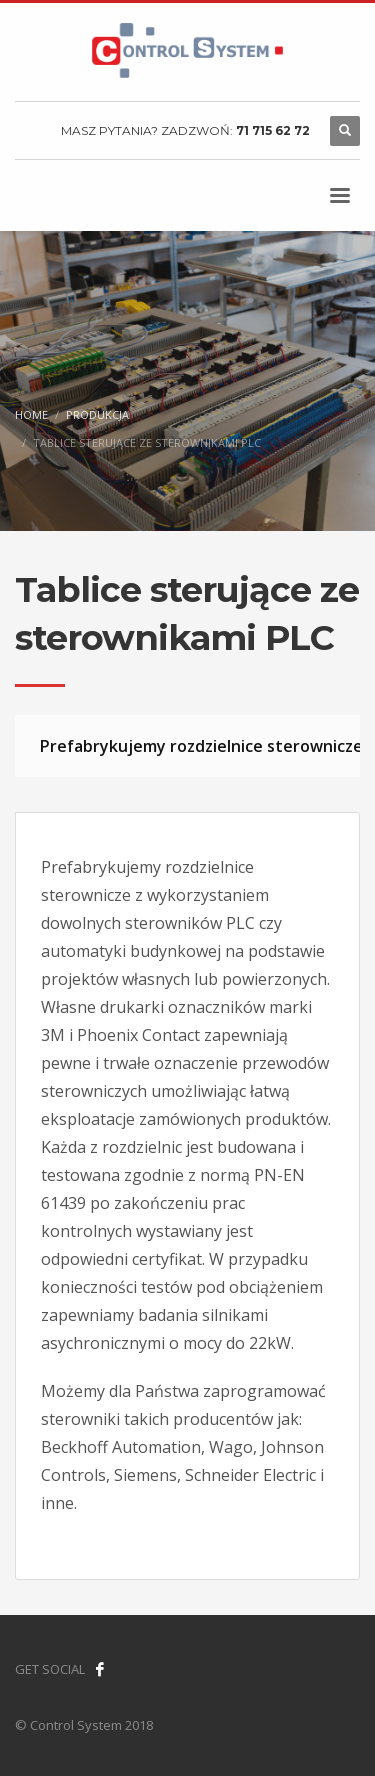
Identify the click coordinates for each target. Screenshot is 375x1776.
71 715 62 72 (273, 130)
